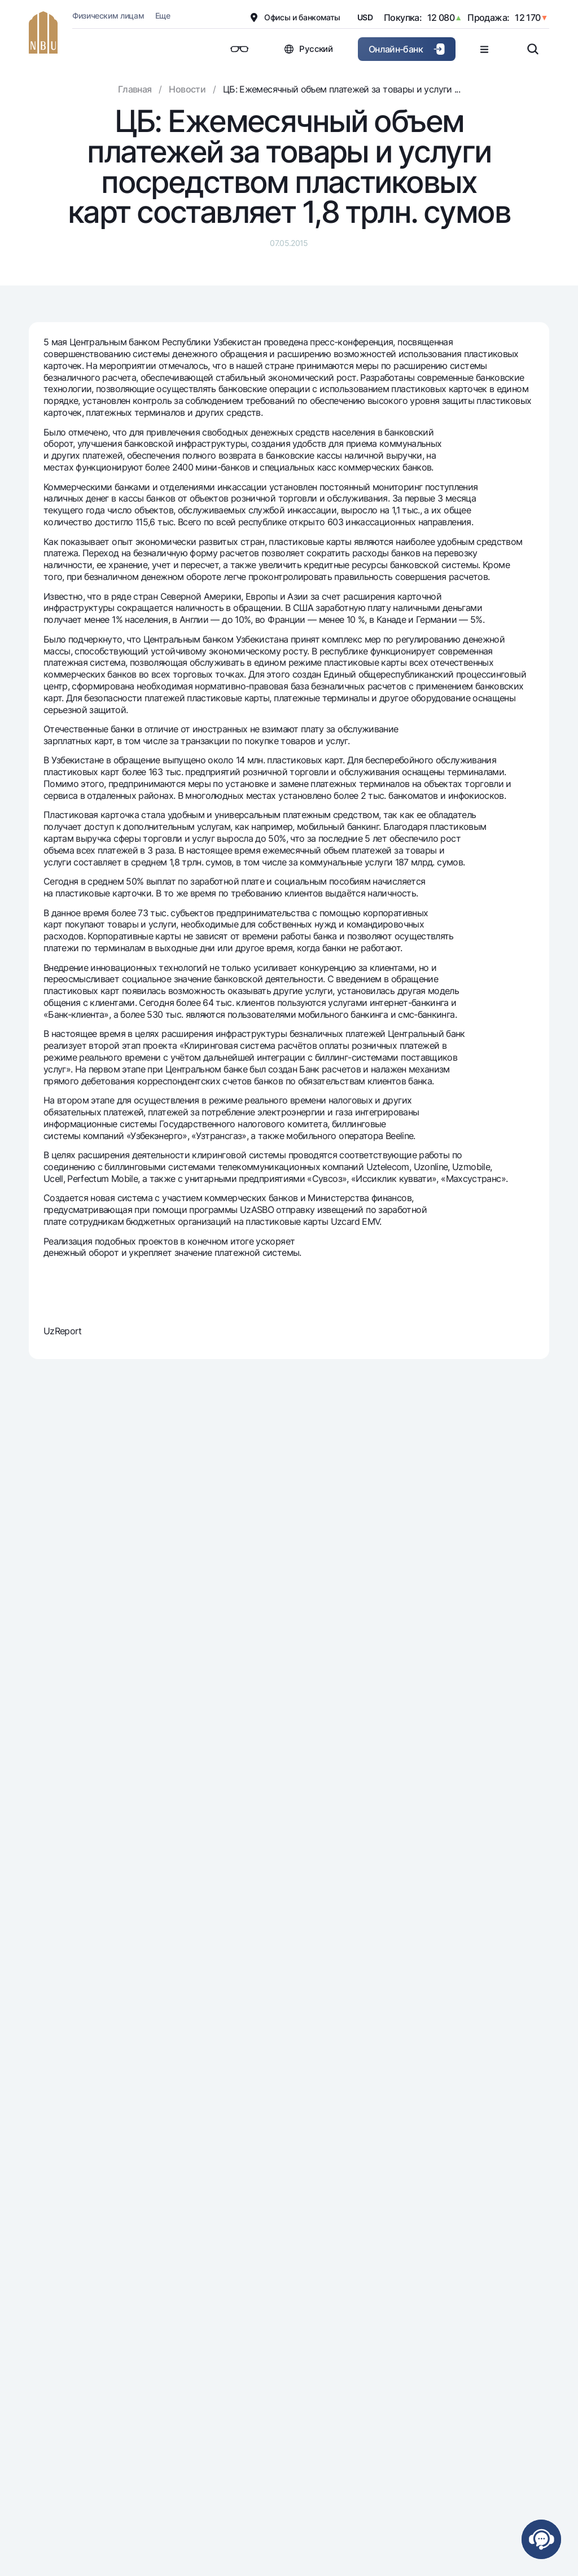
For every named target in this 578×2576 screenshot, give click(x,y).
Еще (162, 15)
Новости (187, 89)
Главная (135, 89)
